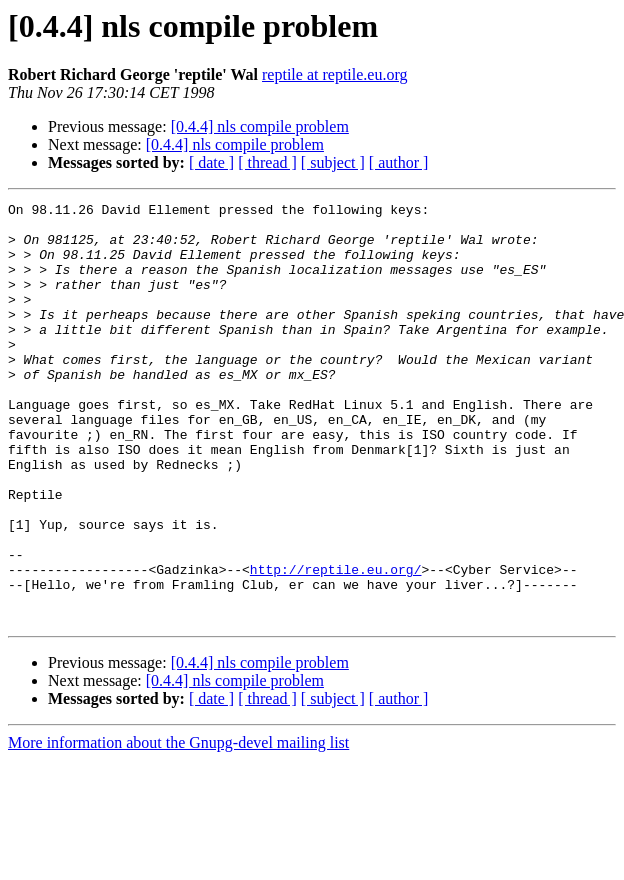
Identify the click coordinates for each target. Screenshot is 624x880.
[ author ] (399, 162)
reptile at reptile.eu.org (334, 74)
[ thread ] (267, 162)
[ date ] (211, 162)
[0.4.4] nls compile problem (260, 126)
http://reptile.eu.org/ (336, 644)
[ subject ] (333, 162)
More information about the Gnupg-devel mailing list (178, 826)
